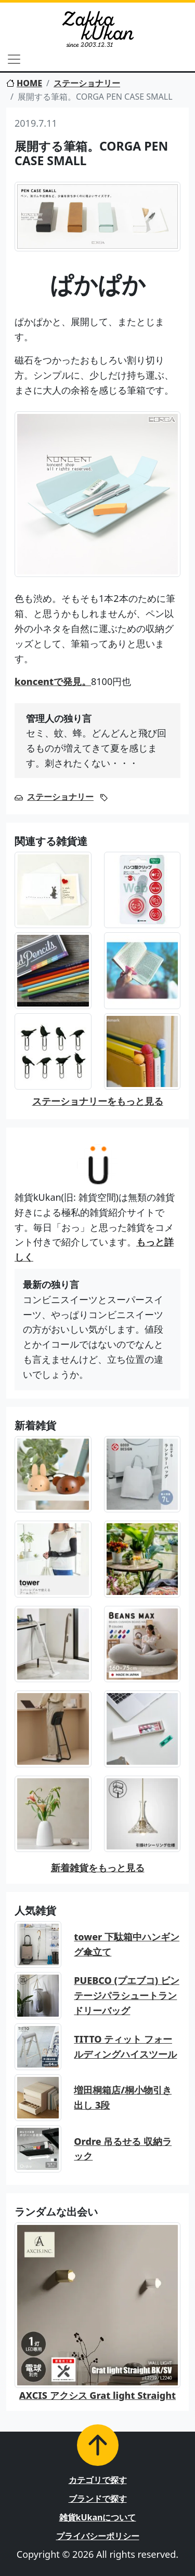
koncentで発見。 (53, 681)
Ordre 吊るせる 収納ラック (123, 2149)
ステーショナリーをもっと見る (97, 1101)
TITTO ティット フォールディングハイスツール (125, 2046)
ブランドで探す (98, 2498)
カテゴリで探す (98, 2480)
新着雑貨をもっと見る (98, 1867)
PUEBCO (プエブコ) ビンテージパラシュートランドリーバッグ (126, 1995)
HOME (24, 83)
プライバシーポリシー (97, 2536)
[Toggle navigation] (14, 59)
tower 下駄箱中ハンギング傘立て (126, 1944)
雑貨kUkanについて (97, 2517)
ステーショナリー (87, 83)
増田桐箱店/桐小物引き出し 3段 (123, 2097)
